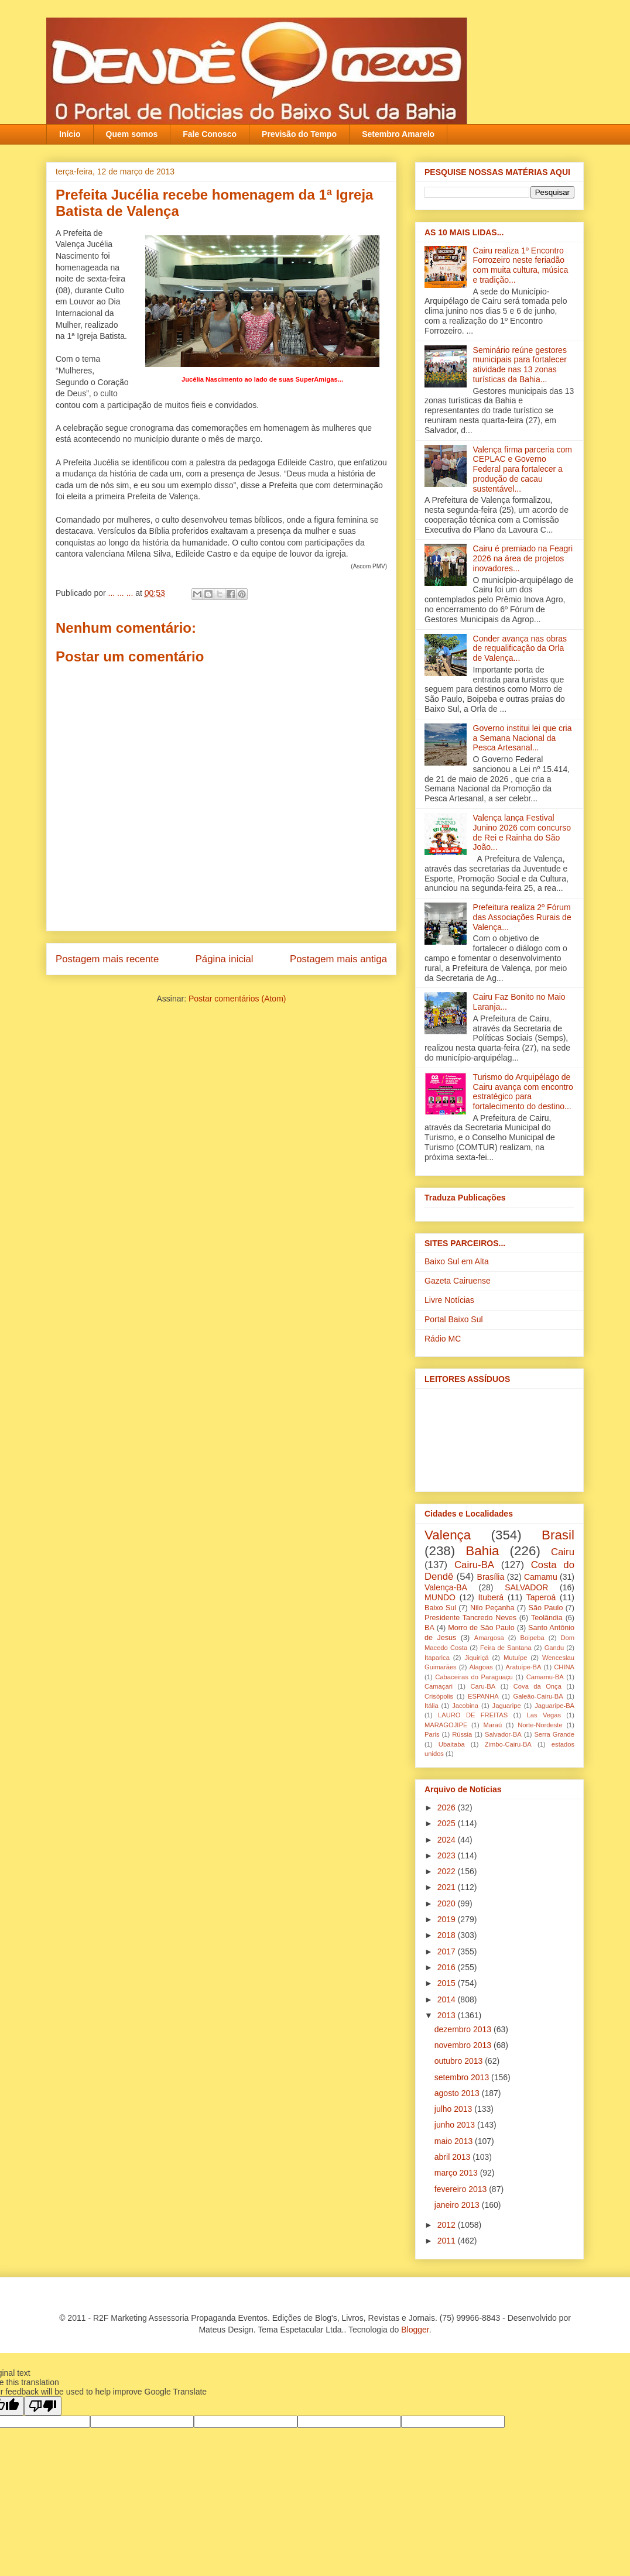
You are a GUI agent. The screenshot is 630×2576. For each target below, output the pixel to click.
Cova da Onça (537, 1686)
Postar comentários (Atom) (237, 998)
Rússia (462, 1734)
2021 (447, 1887)
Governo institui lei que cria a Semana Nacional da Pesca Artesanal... (522, 738)
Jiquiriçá (476, 1657)
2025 (447, 1823)
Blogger (415, 2329)
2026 (447, 1807)
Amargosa (489, 1637)
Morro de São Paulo (481, 1628)
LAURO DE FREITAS (473, 1715)
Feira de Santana (506, 1647)
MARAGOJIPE (445, 1724)
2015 (447, 1983)
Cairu (562, 1552)
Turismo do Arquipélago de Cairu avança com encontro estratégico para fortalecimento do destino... (523, 1091)
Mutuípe (515, 1657)
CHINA (564, 1667)
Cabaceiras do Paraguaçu (473, 1676)
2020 (447, 1903)
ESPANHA (483, 1696)
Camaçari (438, 1686)
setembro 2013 (462, 2077)
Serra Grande (554, 1734)
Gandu (554, 1647)
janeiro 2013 (458, 2205)
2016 (447, 1967)
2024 (447, 1839)
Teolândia (547, 1618)
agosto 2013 (458, 2093)
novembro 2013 (464, 2045)
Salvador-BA (503, 1734)
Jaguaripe (506, 1705)
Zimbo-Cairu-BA (508, 1744)
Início (70, 134)
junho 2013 (455, 2124)
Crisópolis (438, 1696)
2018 (447, 1935)
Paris (432, 1734)
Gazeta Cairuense (457, 1280)
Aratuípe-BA (524, 1667)
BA (429, 1628)
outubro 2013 (459, 2061)
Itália (431, 1705)
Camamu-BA (545, 1676)
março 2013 (457, 2172)
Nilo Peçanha (492, 1608)
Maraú (492, 1724)
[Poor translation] (42, 2406)
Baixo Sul (440, 1608)
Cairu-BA (474, 1564)
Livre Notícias (449, 1300)
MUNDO (440, 1597)
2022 (447, 1871)
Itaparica (437, 1657)
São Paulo (546, 1608)
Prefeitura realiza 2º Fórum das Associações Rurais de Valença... (522, 917)
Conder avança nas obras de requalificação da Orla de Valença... (520, 648)
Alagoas (480, 1667)
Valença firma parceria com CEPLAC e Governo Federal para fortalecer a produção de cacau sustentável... (522, 469)
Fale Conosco (210, 134)
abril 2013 (453, 2157)
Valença (447, 1535)
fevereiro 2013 (461, 2189)
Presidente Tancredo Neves (470, 1618)
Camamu (540, 1577)
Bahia (482, 1550)
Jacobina (465, 1705)
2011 (447, 2240)
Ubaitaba (452, 1744)
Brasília (491, 1577)
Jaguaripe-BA (554, 1705)
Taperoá (541, 1597)
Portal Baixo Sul (453, 1319)
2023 (447, 1855)
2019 (447, 1919)
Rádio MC (442, 1338)
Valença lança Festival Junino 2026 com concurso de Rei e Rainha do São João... (522, 832)
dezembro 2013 (464, 2029)
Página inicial (225, 959)
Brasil (558, 1535)
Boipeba (533, 1637)
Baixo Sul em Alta (456, 1261)
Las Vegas (544, 1715)
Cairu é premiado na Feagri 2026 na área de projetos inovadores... (523, 558)
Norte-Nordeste (540, 1724)
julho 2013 (454, 2109)
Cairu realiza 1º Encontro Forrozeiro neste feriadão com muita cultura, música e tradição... (521, 265)
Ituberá (491, 1597)
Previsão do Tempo (299, 134)
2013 (447, 2015)
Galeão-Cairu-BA (538, 1696)
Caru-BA (482, 1686)
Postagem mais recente (107, 959)
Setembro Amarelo (398, 134)
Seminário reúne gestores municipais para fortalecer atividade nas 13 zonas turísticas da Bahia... (520, 364)
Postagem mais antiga (338, 959)
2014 (447, 1999)
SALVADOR (526, 1587)
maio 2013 (454, 2141)
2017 (447, 1951)
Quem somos (132, 134)
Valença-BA (445, 1587)
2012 (447, 2224)
